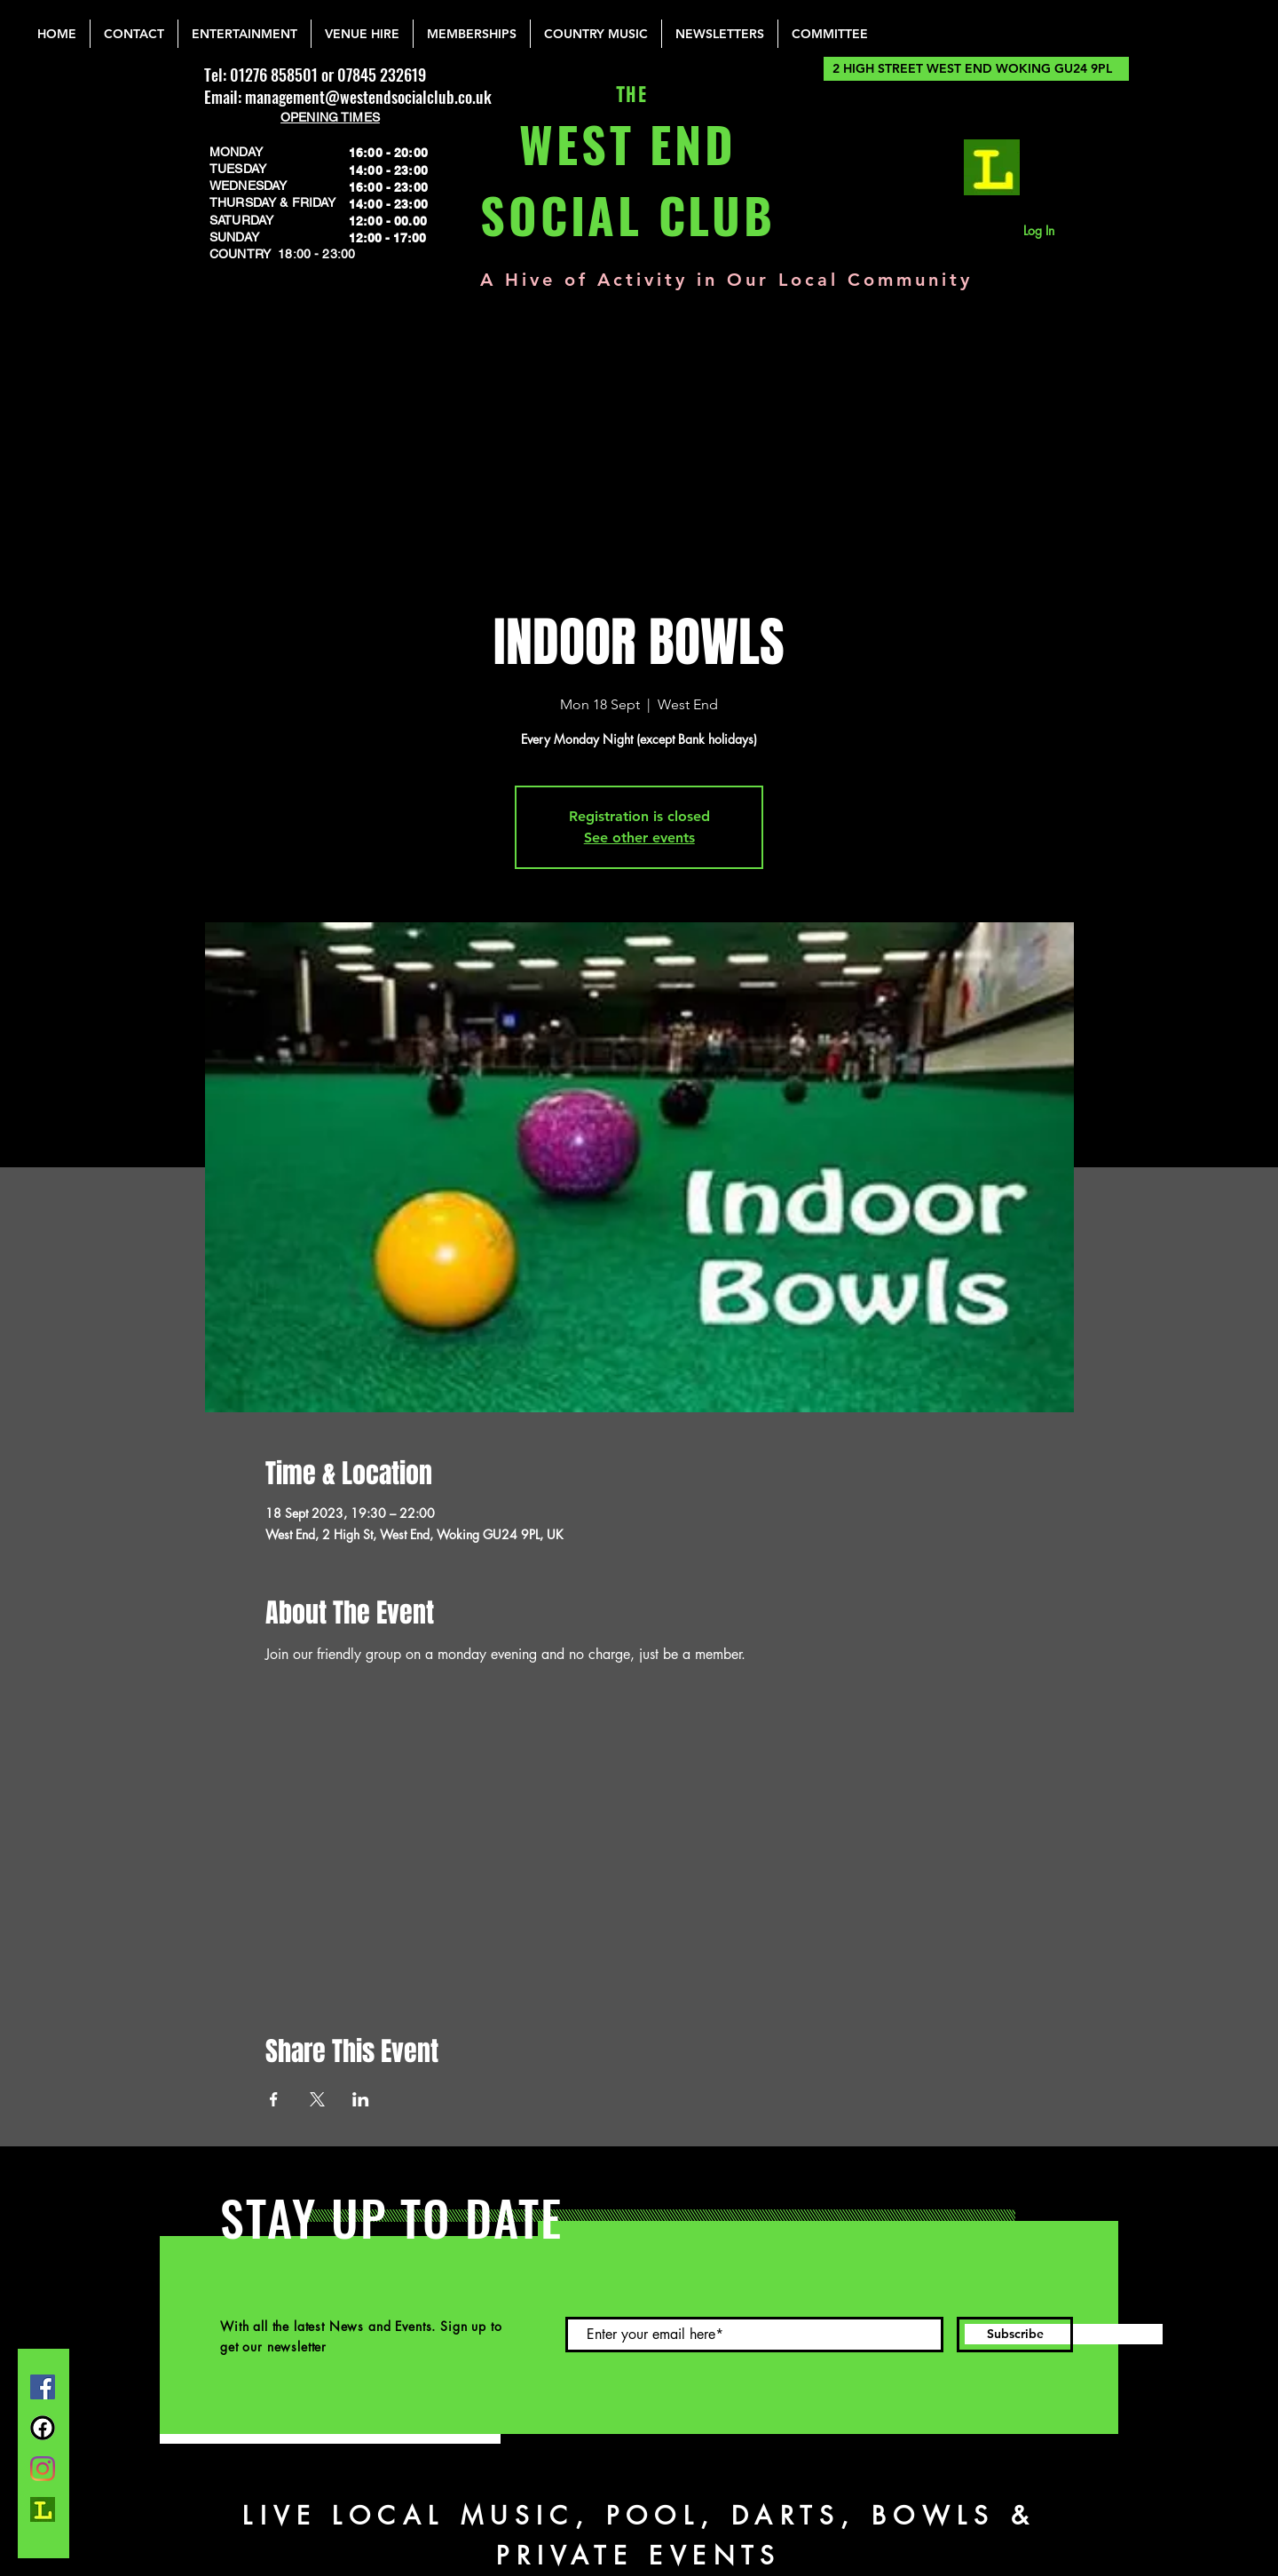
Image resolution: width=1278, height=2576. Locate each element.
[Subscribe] (1015, 2334)
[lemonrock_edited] (992, 167)
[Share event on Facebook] (273, 2099)
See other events (639, 837)
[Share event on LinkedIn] (360, 2099)
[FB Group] (42, 2427)
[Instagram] (42, 2468)
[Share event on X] (317, 2099)
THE (628, 95)
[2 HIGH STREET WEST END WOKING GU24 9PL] (976, 69)
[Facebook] (42, 2387)
